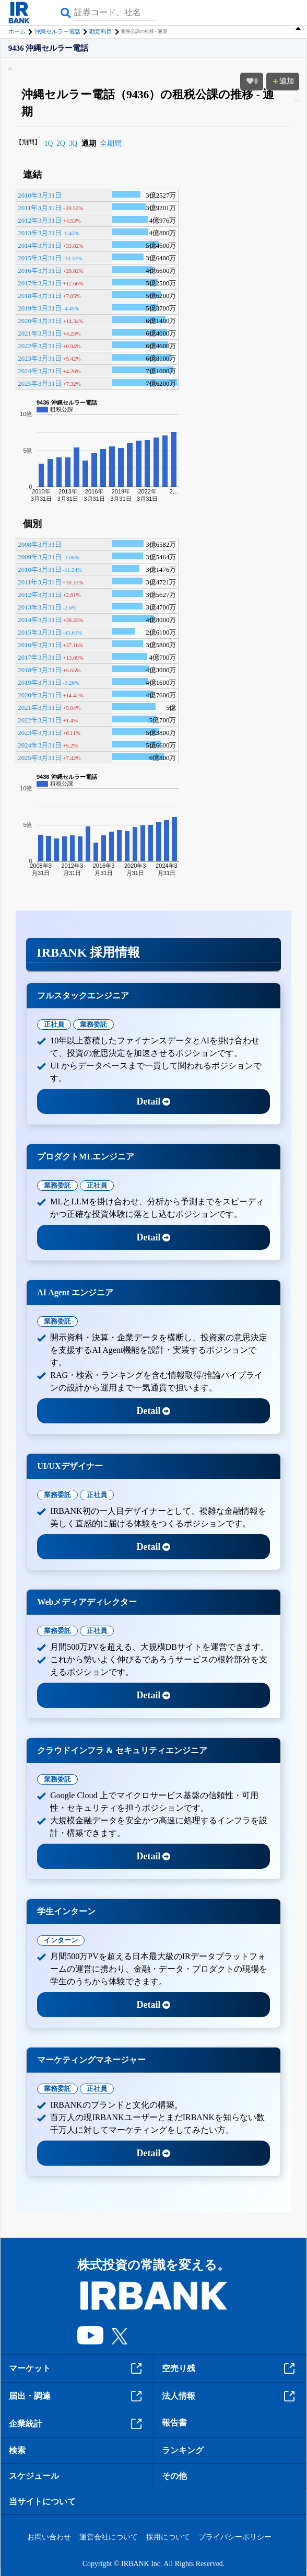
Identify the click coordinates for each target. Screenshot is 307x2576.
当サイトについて (42, 2501)
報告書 (174, 2422)
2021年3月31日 (40, 333)
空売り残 (230, 2368)
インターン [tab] (61, 1940)
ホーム (17, 31)
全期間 (111, 143)
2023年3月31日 (40, 358)
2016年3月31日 (40, 270)
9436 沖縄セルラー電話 (48, 48)
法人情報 (230, 2396)
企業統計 (77, 2424)
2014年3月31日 (40, 245)
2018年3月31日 (40, 296)
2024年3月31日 (40, 371)
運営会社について (108, 2537)
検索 (17, 2450)
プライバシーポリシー (234, 2537)
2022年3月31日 (40, 346)
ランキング (183, 2450)
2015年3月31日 (40, 258)
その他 (174, 2475)
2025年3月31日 (40, 383)
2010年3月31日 (40, 195)
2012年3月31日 (40, 220)
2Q (60, 143)
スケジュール (34, 2475)
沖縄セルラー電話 (57, 31)
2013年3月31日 (40, 233)
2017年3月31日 (40, 283)
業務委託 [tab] (93, 1024)
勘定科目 (100, 31)
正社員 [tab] (54, 1024)
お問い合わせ (49, 2537)
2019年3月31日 (40, 308)
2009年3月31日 (40, 557)
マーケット (77, 2368)
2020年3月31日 (40, 321)
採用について (168, 2537)
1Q (48, 143)
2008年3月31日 (40, 544)
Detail (154, 1101)
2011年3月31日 (39, 208)
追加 (283, 81)
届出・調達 (77, 2396)
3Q (73, 143)
